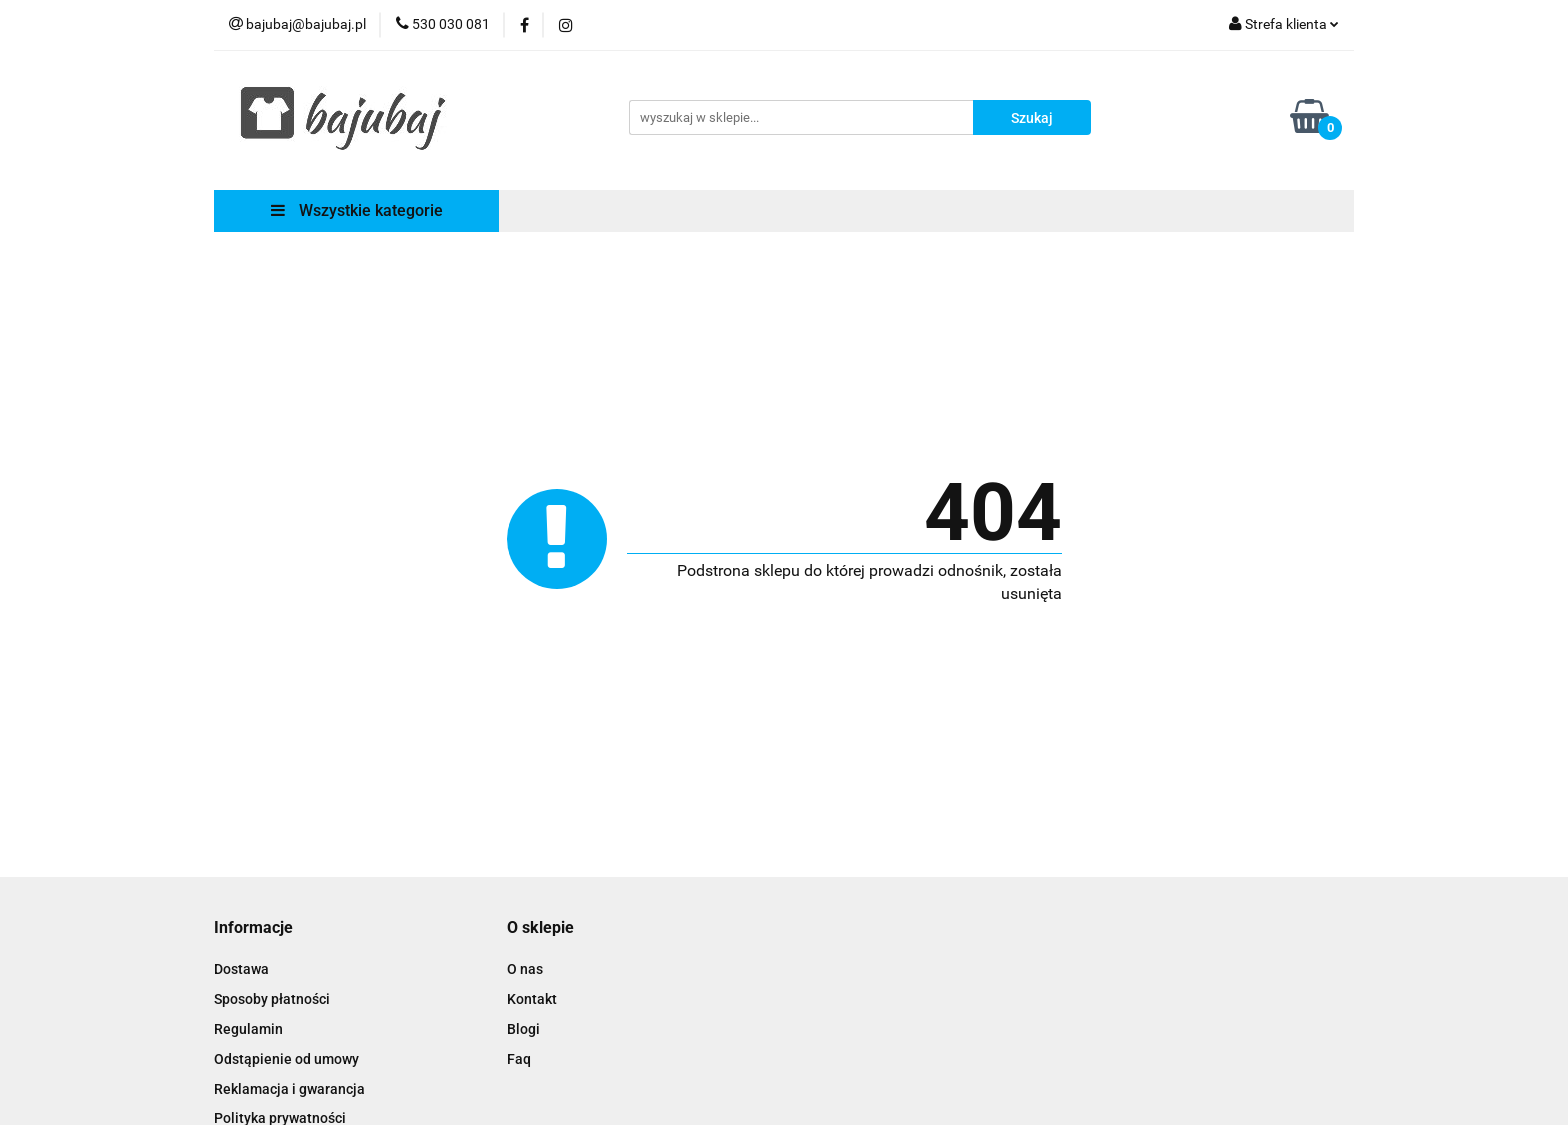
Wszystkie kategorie (357, 210)
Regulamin (248, 1029)
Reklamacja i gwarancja (289, 1089)
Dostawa (241, 969)
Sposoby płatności (272, 999)
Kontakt (532, 999)
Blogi (523, 1029)
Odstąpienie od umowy (286, 1059)
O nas (525, 969)
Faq (519, 1059)
